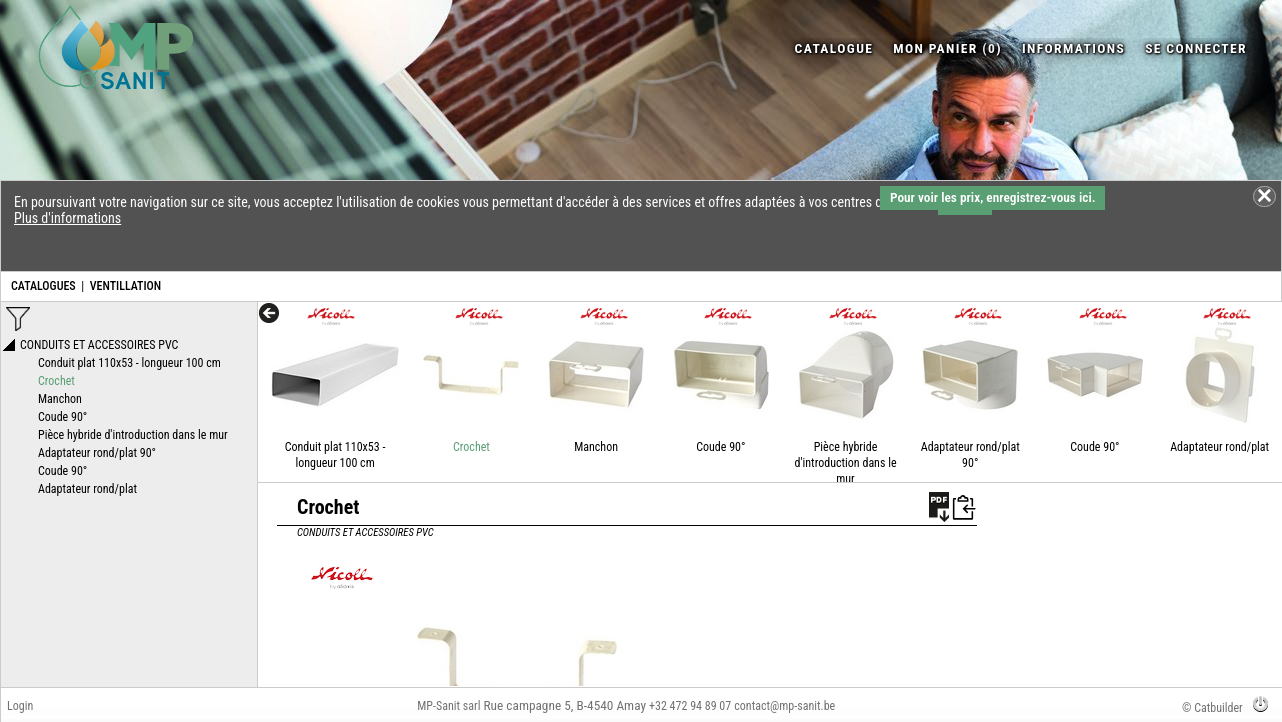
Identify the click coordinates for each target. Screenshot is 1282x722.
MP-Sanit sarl (448, 706)
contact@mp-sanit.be (784, 706)
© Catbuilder (1212, 708)
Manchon (596, 447)
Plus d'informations (67, 218)
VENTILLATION (126, 286)
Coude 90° (720, 447)
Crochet (471, 447)
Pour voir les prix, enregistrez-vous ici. (992, 197)
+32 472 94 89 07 (690, 706)
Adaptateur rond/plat (1219, 447)
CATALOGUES (43, 286)
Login (20, 706)
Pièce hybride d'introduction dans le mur (846, 463)
